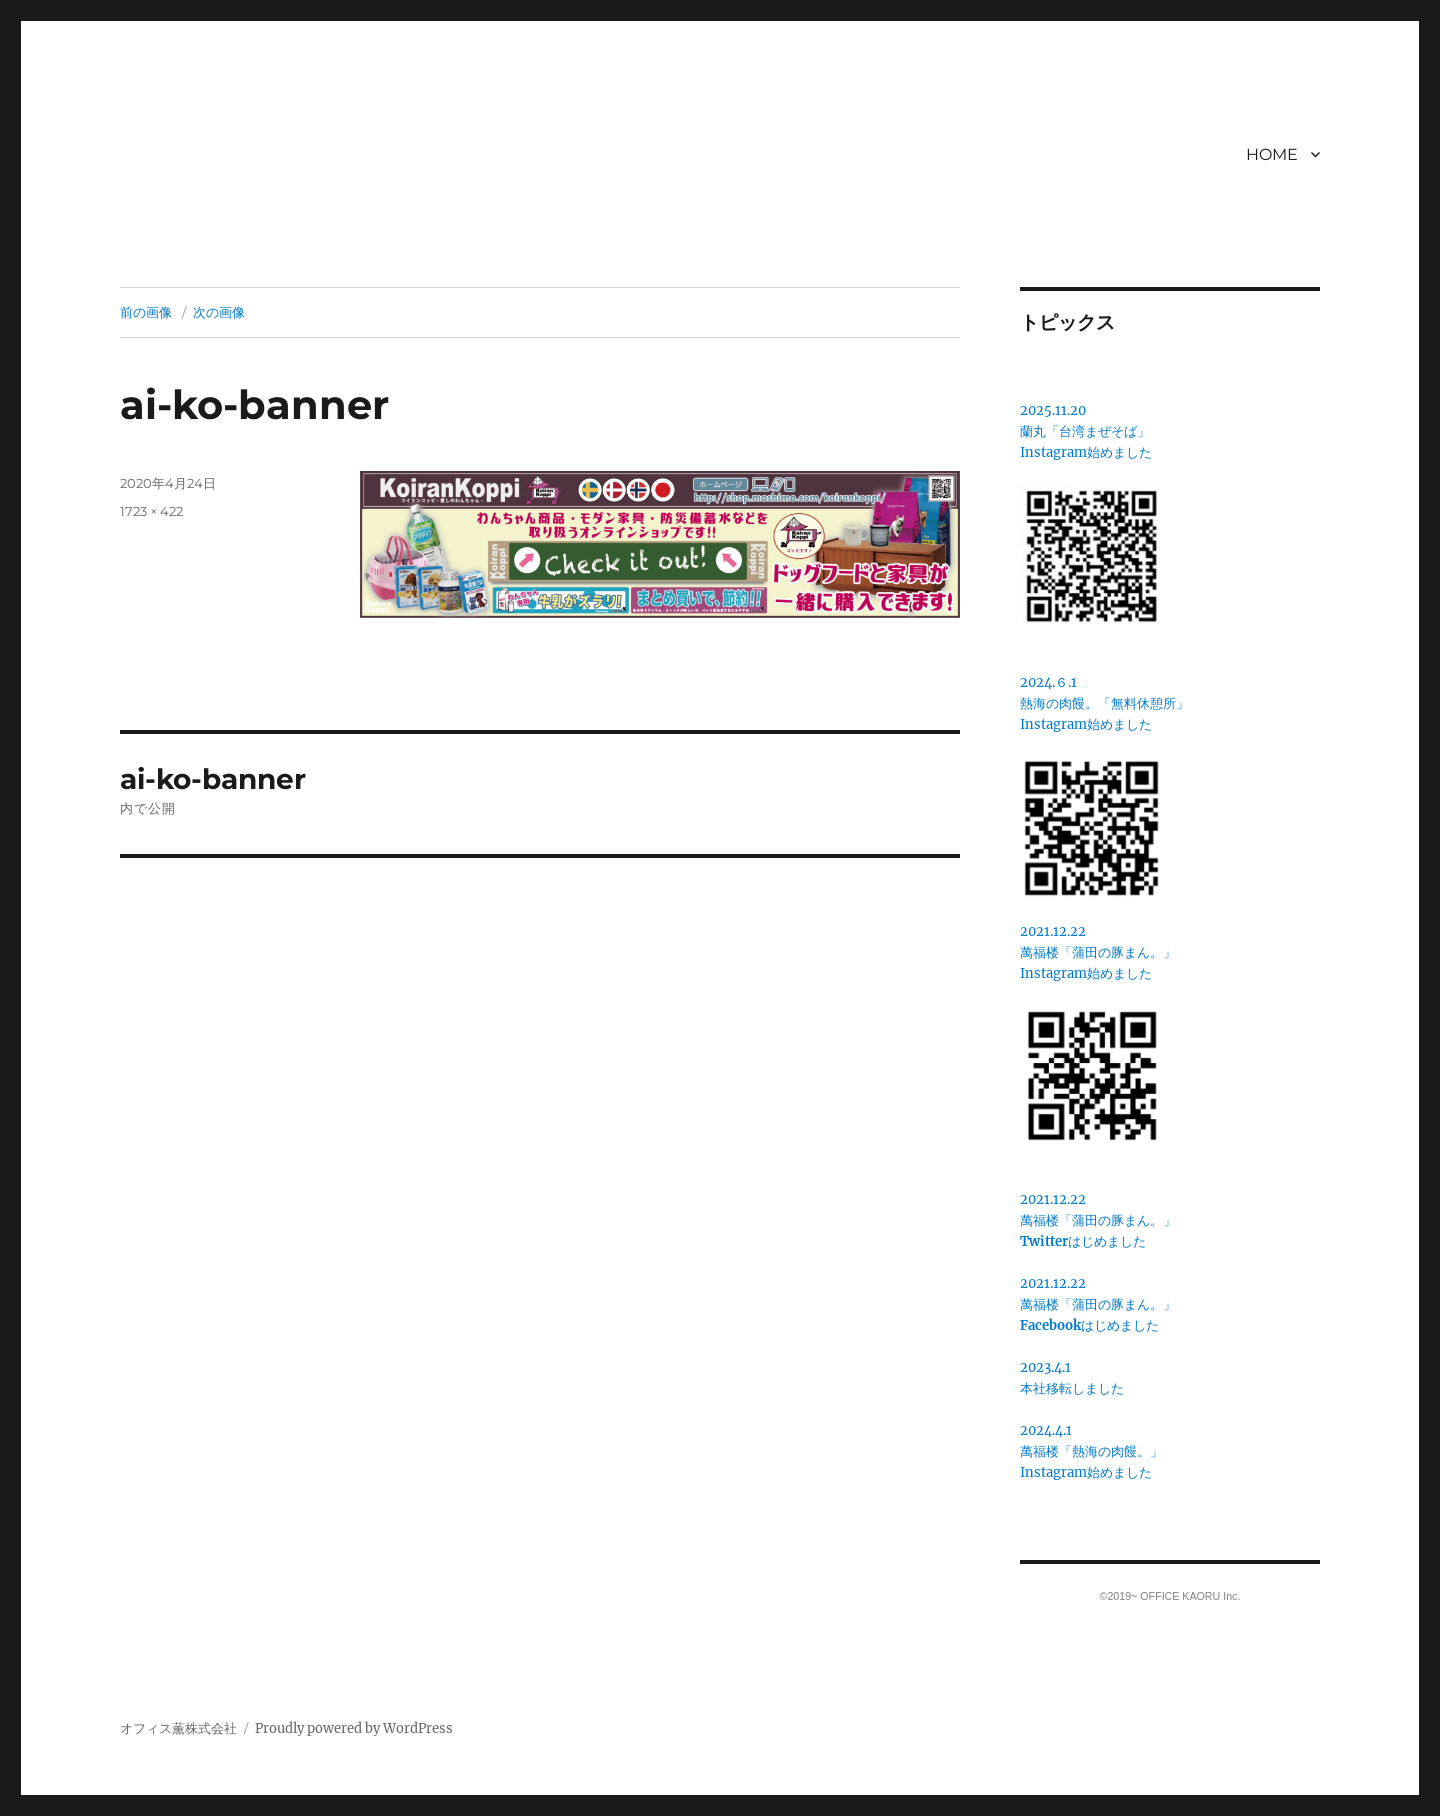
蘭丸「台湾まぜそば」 (1085, 431)
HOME (1272, 154)
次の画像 (219, 312)
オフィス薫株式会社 (178, 1728)
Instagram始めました (1086, 452)
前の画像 (146, 312)
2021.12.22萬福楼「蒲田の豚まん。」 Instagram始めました (1098, 952)
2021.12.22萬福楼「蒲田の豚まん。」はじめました (1098, 1220)
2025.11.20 (1053, 410)
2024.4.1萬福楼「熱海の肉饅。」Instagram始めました (1091, 1451)
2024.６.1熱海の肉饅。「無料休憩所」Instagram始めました (1104, 703)
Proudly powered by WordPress (354, 1728)
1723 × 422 (151, 511)
